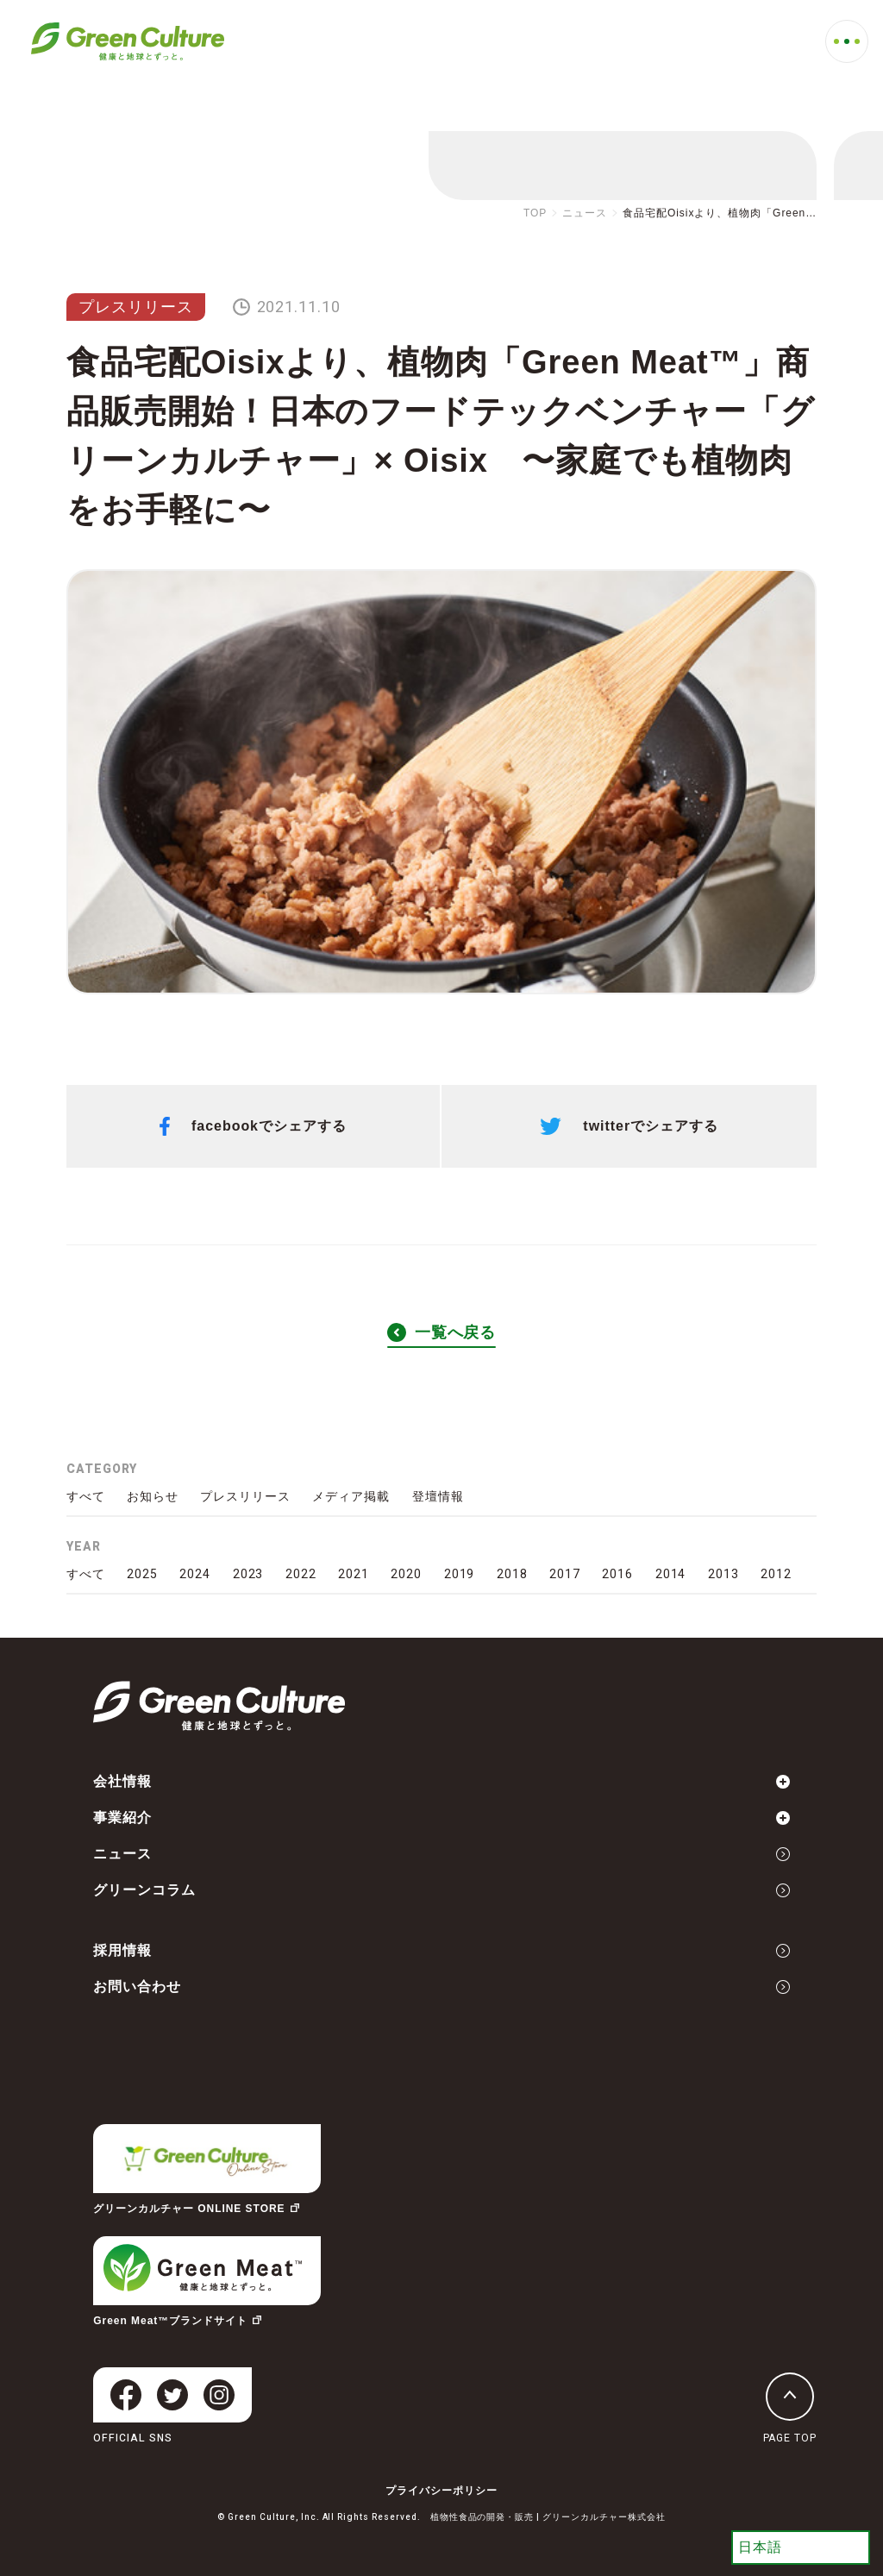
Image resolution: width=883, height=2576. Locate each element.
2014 (670, 1574)
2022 (300, 1574)
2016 (617, 1574)
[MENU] (846, 41)
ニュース (584, 213)
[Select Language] (800, 2547)
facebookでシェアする (253, 1126)
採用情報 (441, 1950)
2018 (512, 1574)
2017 (564, 1574)
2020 (406, 1574)
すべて (85, 1496)
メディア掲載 (351, 1496)
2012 (776, 1574)
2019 (459, 1574)
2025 (142, 1574)
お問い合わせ (441, 1986)
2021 (353, 1574)
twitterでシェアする (628, 1126)
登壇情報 (438, 1496)
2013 (723, 1574)
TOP (535, 213)
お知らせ (152, 1496)
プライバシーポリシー (441, 2490)
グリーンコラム (441, 1890)
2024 (194, 1574)
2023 (248, 1574)
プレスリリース (135, 307)
